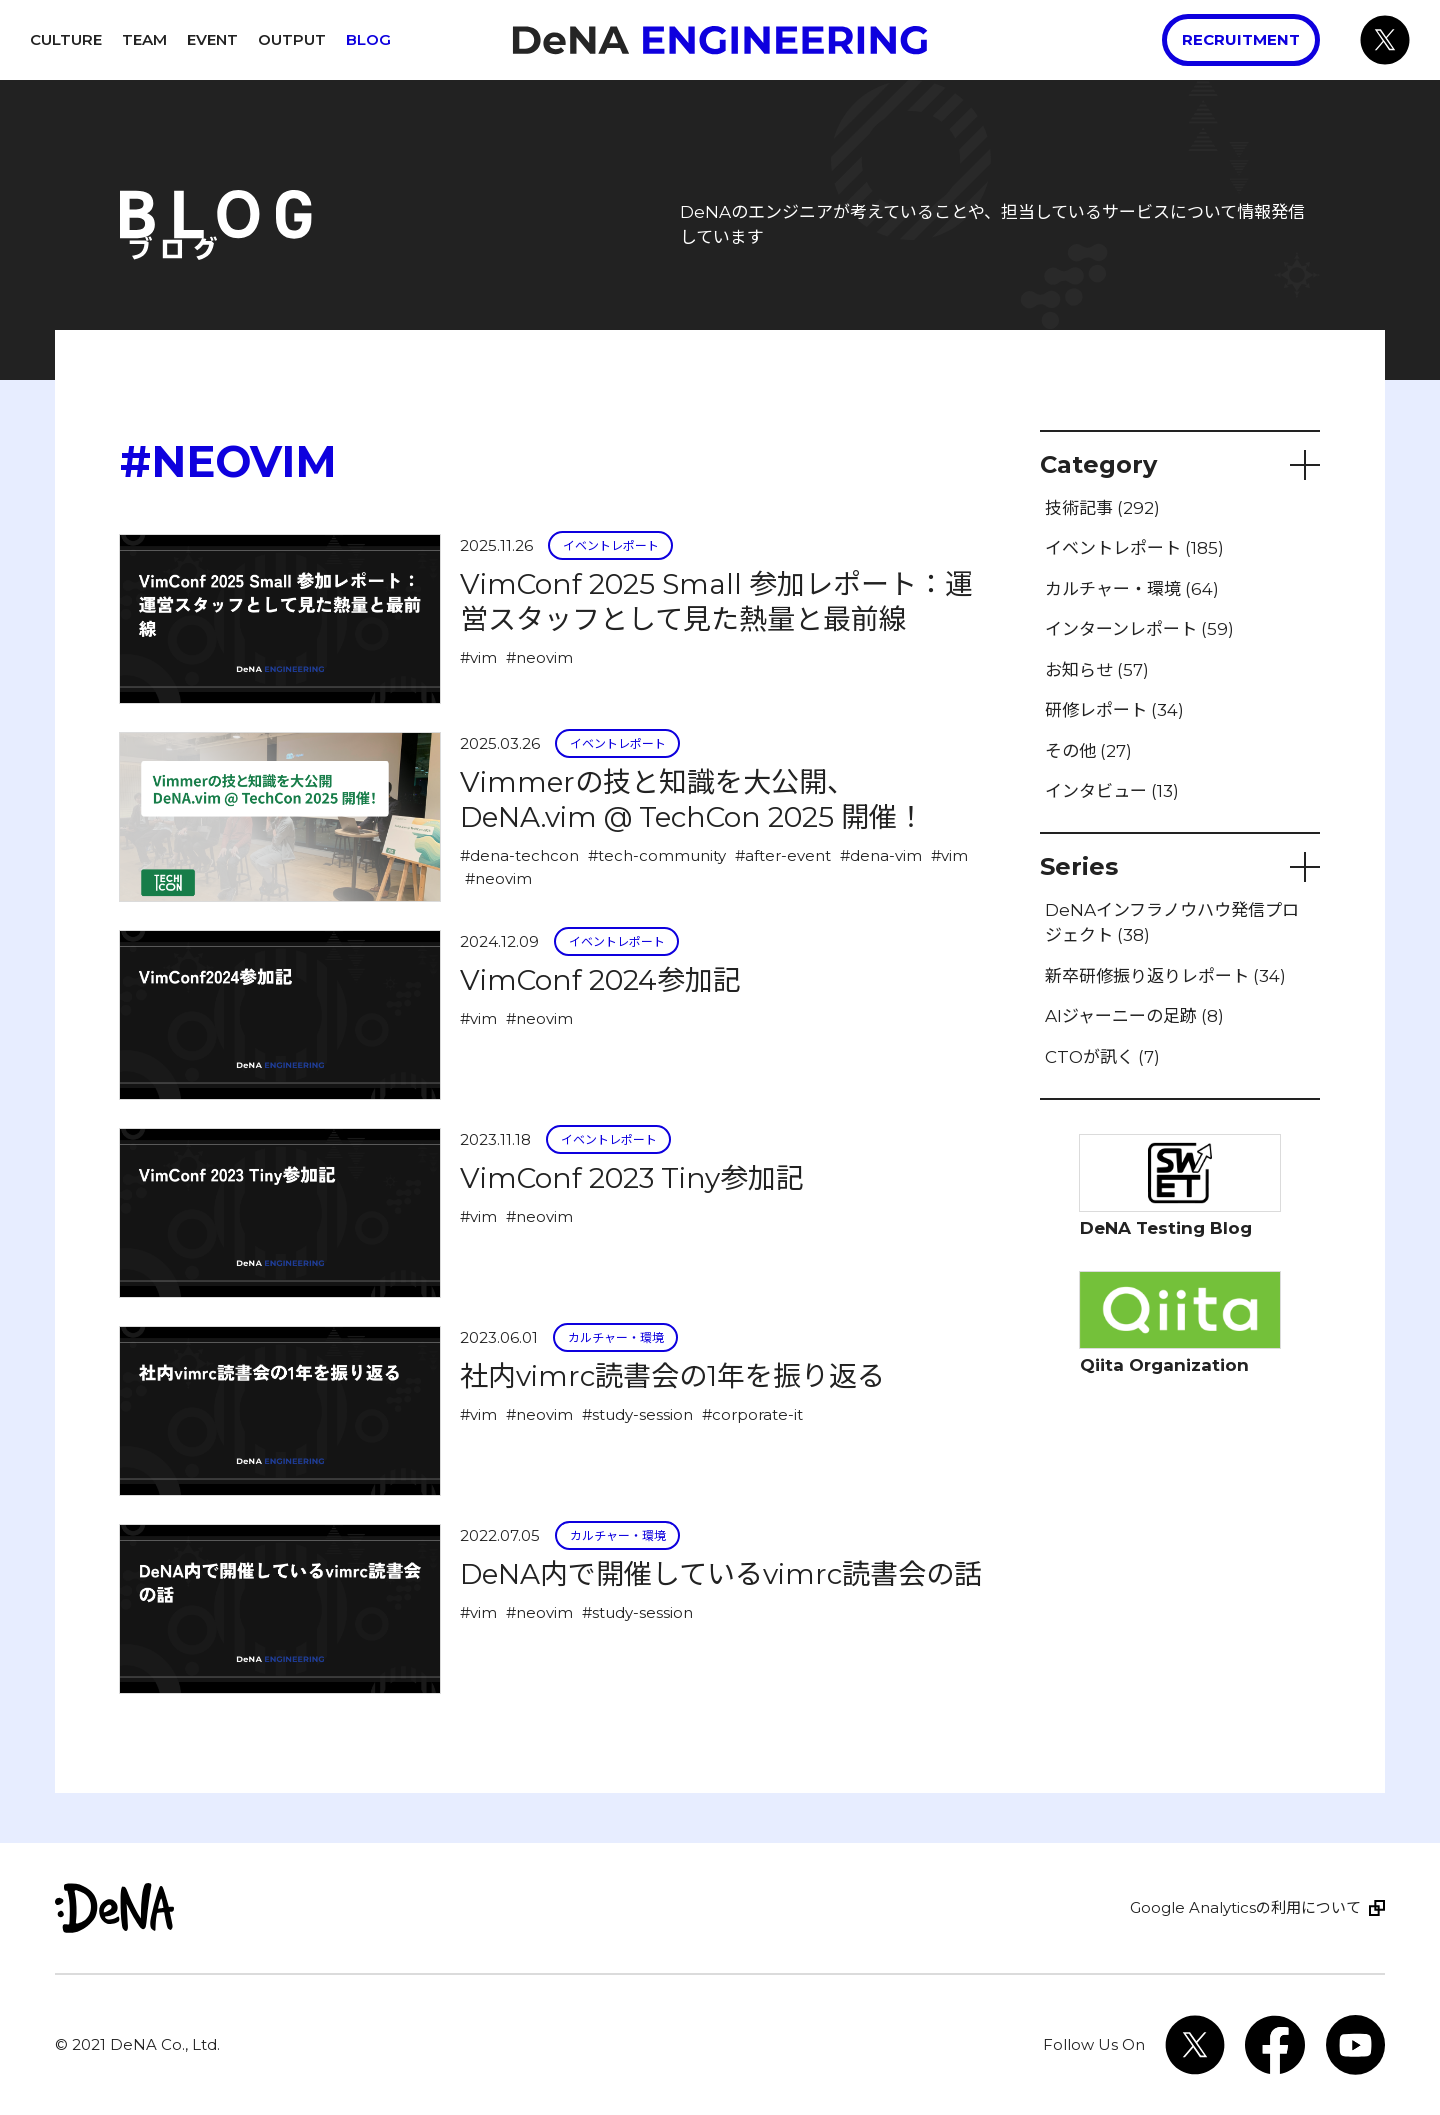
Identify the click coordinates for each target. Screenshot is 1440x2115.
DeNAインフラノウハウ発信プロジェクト (1172, 923)
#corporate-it (752, 1414)
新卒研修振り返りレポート (1165, 976)
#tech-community (657, 855)
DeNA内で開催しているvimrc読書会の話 (721, 1574)
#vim (478, 657)
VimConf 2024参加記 (600, 980)
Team (144, 39)
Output (292, 39)
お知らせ (1097, 670)
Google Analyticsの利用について (1245, 1907)
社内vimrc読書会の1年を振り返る (672, 1376)
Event (212, 39)
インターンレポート (1139, 629)
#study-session (637, 1414)
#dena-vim (881, 855)
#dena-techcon (519, 855)
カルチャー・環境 (616, 1337)
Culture (66, 39)
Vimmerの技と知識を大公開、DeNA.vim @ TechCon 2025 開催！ (692, 799)
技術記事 (1102, 508)
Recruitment (1241, 39)
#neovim (539, 657)
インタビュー (1112, 791)
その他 (1088, 751)
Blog (368, 39)
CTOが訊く (1102, 1057)
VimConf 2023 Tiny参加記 (632, 1178)
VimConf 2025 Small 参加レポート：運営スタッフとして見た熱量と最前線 (716, 601)
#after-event (783, 855)
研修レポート (1114, 710)
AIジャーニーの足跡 (1134, 1016)
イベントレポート (611, 545)
